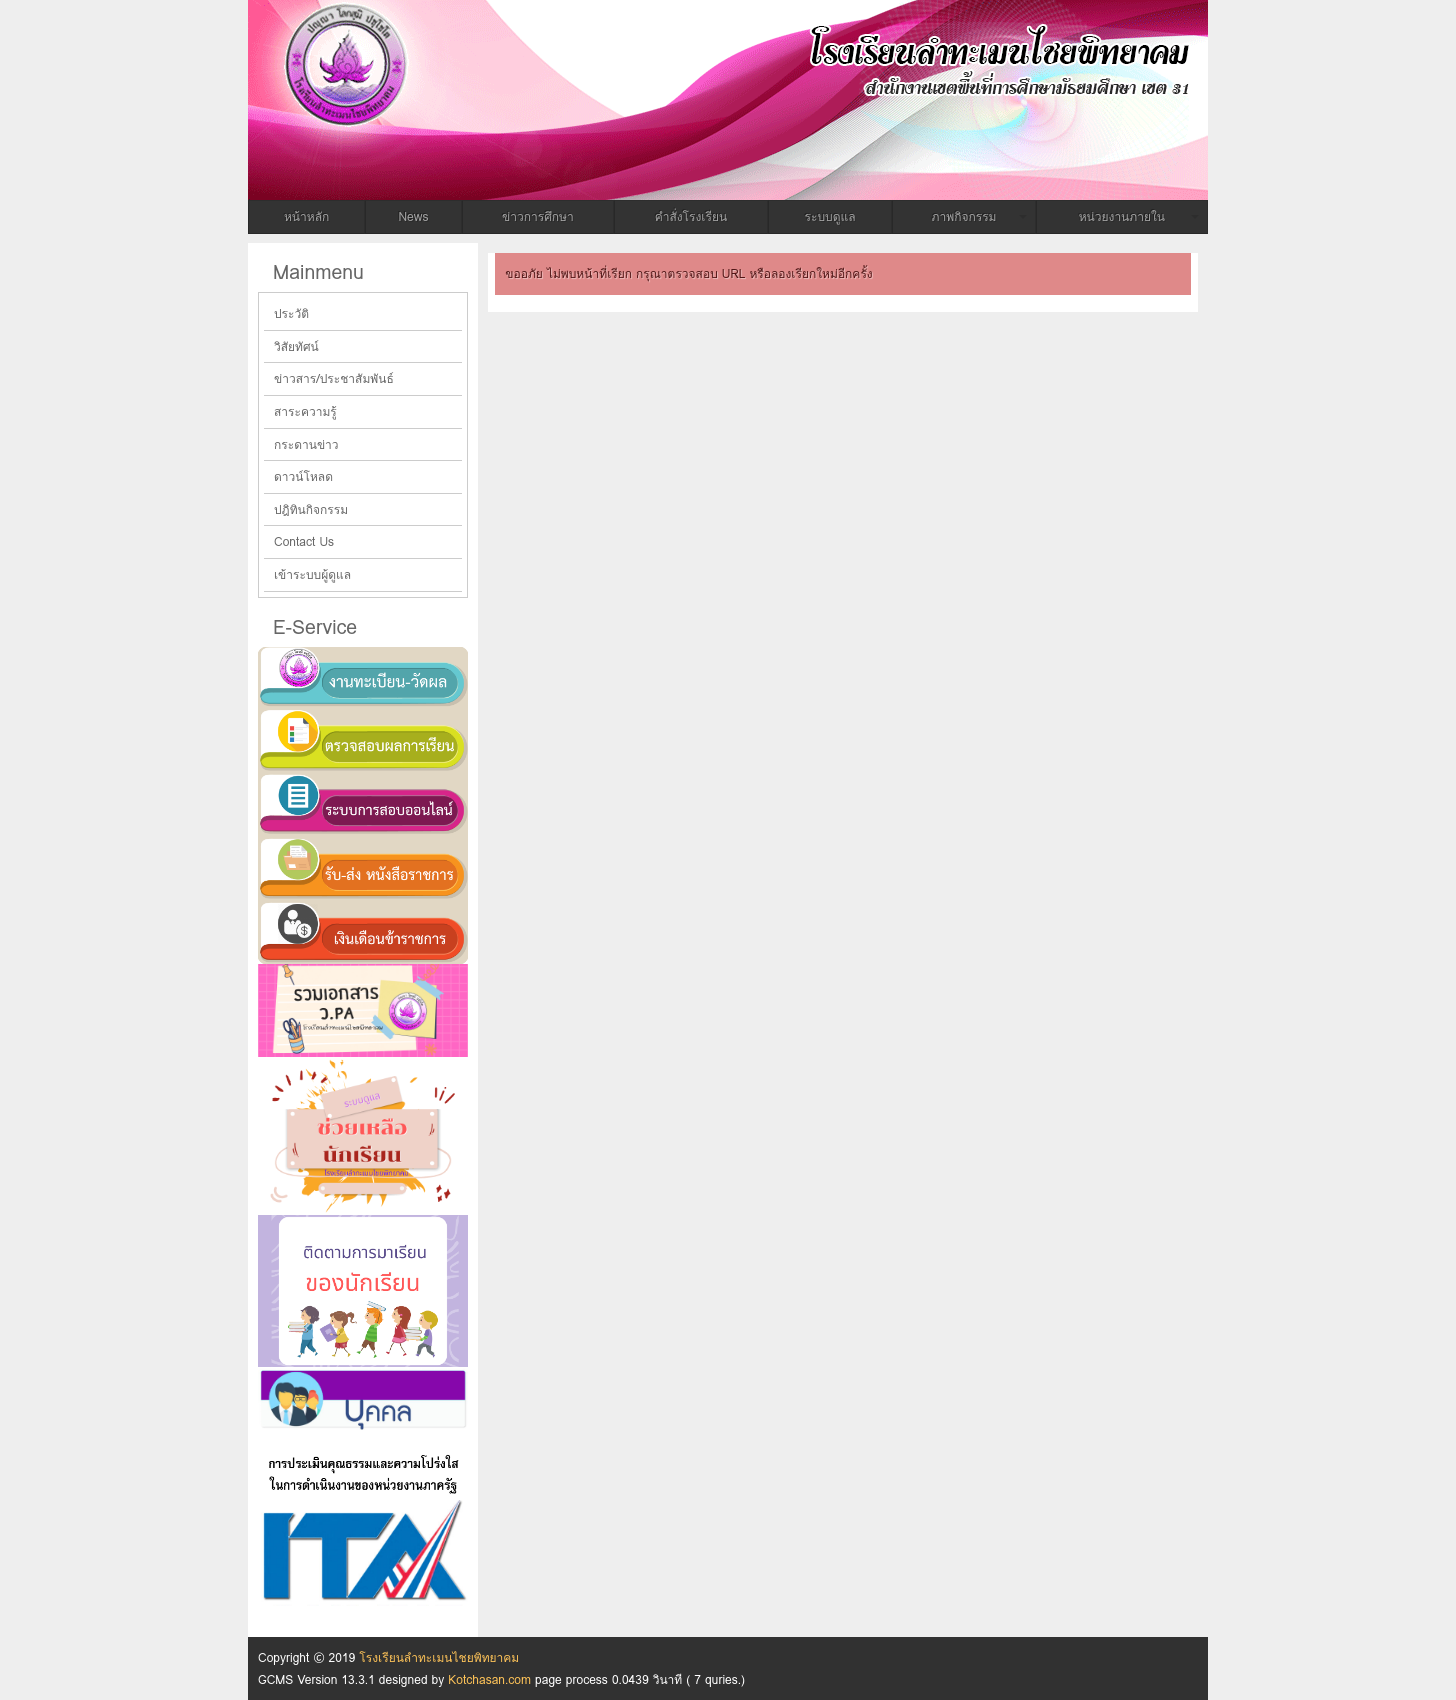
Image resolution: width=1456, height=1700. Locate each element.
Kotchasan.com (489, 1679)
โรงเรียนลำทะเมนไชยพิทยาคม (578, 53)
